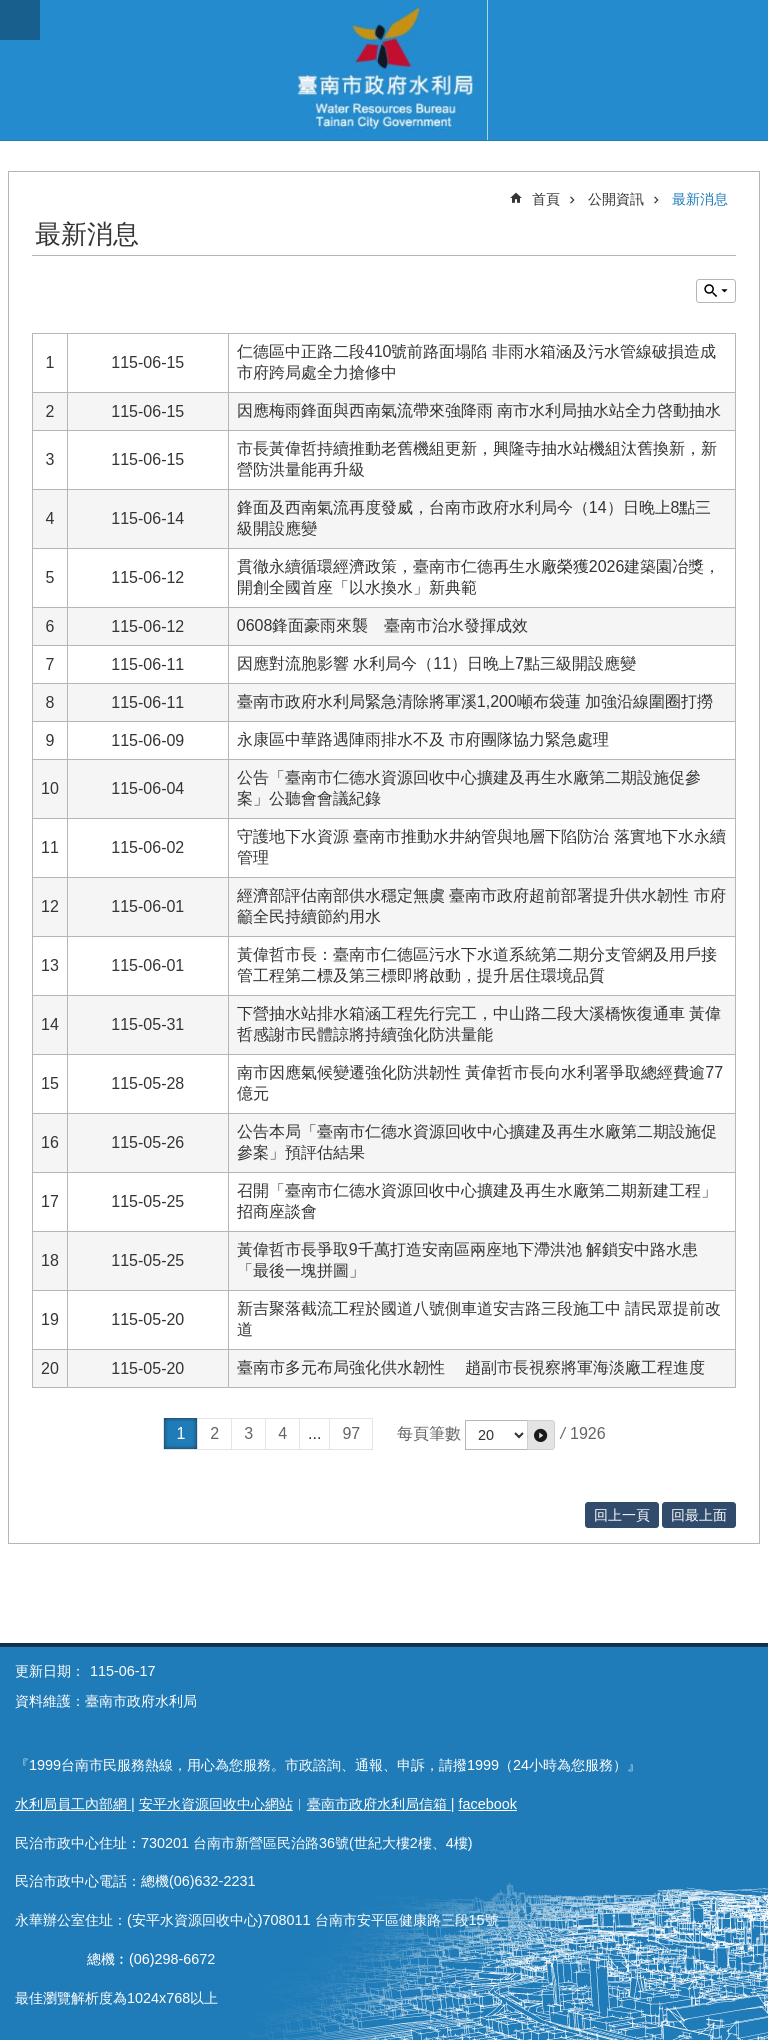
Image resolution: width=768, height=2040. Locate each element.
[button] (541, 1435)
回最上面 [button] (699, 1515)
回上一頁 (622, 1515)
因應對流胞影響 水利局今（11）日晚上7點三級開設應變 (436, 663)
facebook (488, 1804)
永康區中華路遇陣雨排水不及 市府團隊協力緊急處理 (423, 739)
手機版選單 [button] (20, 20)
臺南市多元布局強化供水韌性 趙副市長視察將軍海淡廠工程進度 (471, 1367)
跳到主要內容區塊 (10, 10)
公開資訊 (616, 199)
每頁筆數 (429, 1433)
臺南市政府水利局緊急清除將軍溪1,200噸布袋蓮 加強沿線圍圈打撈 (475, 701)
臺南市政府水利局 (384, 70)
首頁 (546, 199)
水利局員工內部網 (73, 1804)
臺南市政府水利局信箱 (379, 1804)
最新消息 (700, 199)
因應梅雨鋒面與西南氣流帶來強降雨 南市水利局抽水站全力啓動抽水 (479, 410)
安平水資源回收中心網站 (216, 1804)
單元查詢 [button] (716, 291)
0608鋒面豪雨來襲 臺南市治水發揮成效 (383, 625)
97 (351, 1433)
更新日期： (50, 1671)
